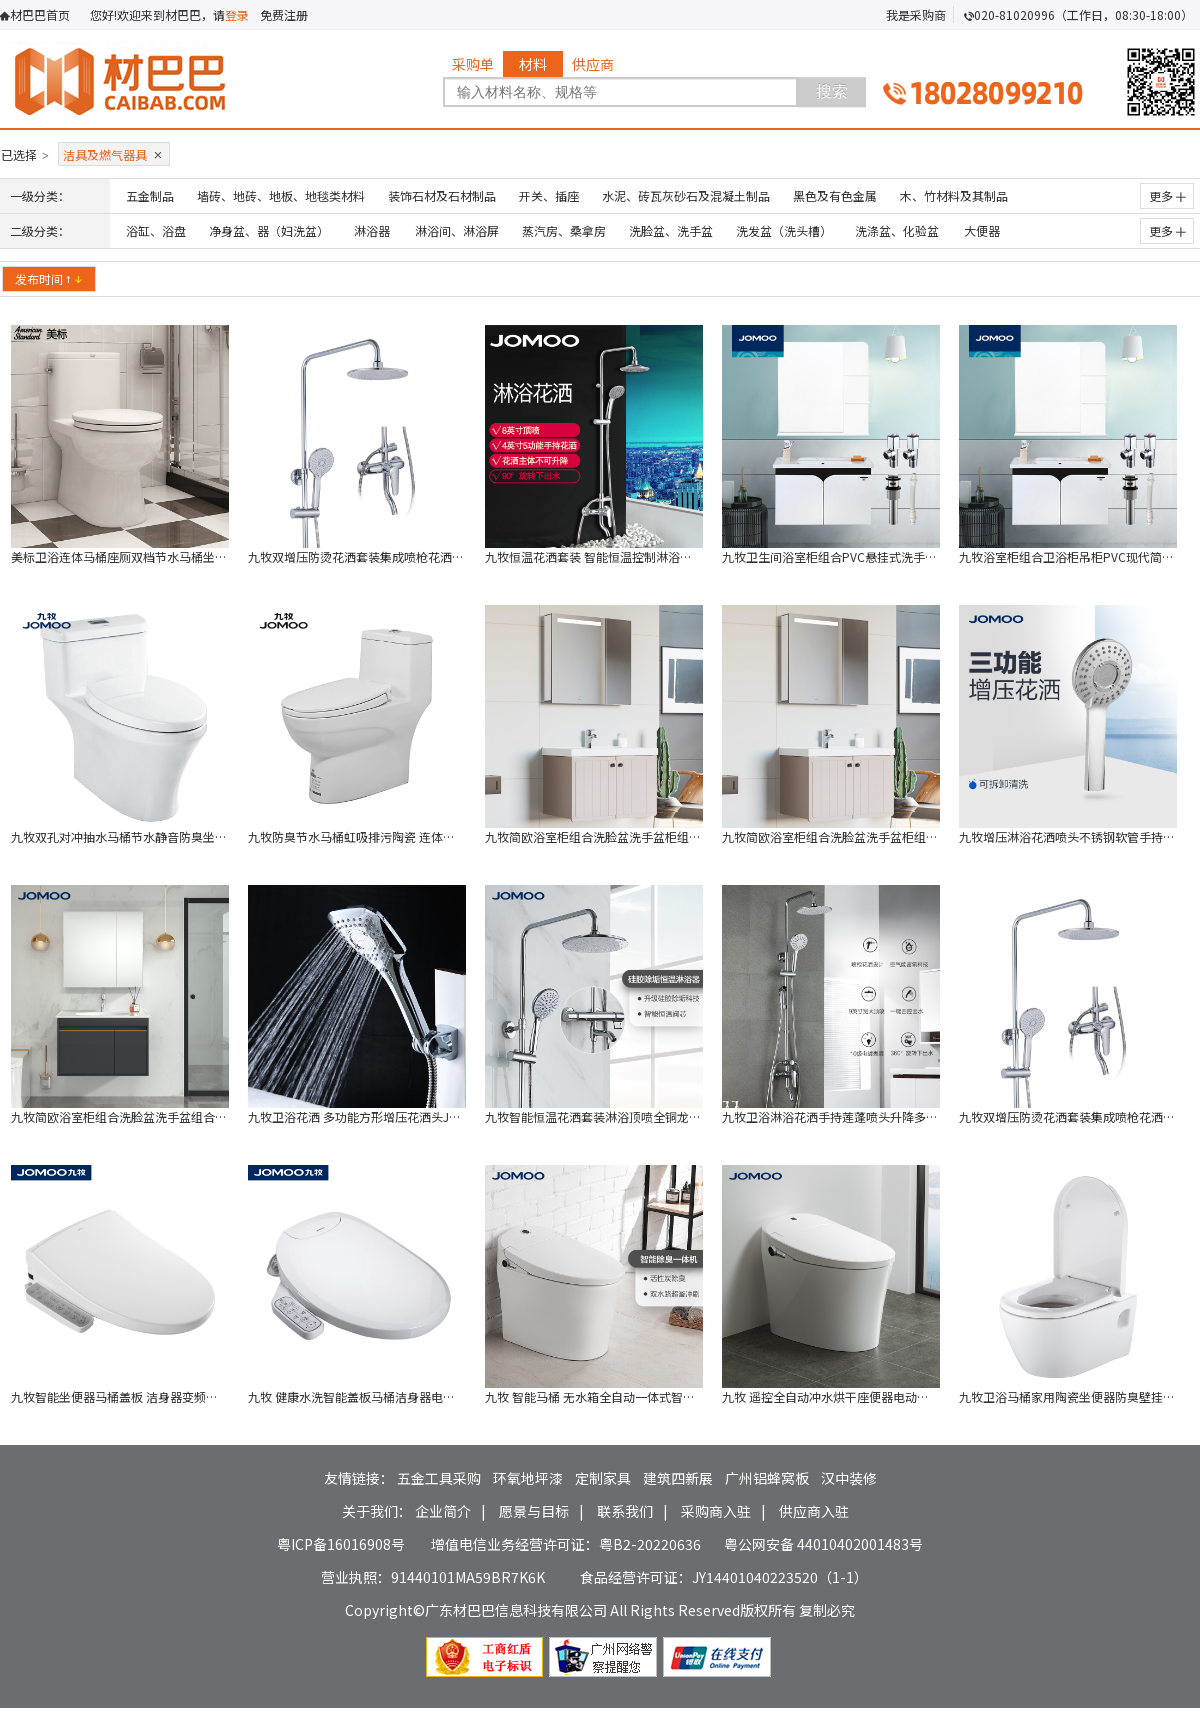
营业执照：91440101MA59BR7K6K (433, 1577)
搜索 (832, 91)
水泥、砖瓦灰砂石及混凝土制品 (686, 195)
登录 (237, 14)
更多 (1167, 195)
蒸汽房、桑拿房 (564, 230)
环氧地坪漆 (528, 1478)
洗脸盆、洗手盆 (671, 230)
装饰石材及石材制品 (442, 195)
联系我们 (625, 1511)
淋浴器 (372, 230)
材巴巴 (159, 78)
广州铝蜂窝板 (767, 1478)
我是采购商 (916, 14)
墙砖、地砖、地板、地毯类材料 (281, 195)
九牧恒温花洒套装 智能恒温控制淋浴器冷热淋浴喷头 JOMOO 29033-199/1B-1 (694, 556)
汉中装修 (849, 1478)
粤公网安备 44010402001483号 (823, 1544)
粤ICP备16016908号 (341, 1544)
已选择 (25, 154)
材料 (533, 64)
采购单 (473, 64)
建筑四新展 (678, 1478)
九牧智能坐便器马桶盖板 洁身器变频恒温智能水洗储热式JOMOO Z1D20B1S (214, 1396)
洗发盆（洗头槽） (784, 230)
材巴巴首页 (40, 14)
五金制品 (150, 195)
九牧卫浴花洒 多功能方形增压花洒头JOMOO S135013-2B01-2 (414, 1116)
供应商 (593, 64)
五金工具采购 (439, 1478)
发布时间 (49, 278)
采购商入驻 (716, 1511)
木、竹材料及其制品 (954, 195)
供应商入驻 (814, 1511)
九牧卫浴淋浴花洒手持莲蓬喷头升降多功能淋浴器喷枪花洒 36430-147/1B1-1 (928, 1116)
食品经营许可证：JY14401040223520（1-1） (724, 1577)
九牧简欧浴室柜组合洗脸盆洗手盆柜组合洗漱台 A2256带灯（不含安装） (678, 836)
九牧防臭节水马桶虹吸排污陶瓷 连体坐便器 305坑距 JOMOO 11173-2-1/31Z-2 (459, 836)
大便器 (982, 230)
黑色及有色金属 (835, 195)
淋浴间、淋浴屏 (457, 230)
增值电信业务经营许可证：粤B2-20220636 (566, 1544)
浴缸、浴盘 (156, 230)
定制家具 (603, 1478)
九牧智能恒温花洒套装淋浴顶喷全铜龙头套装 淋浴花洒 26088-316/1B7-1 (681, 1116)
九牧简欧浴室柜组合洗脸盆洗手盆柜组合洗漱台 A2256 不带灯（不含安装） (922, 836)
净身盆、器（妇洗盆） (269, 230)
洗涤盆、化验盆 (897, 230)
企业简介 (443, 1511)
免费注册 (284, 14)
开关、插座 (549, 195)
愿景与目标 (534, 1511)
